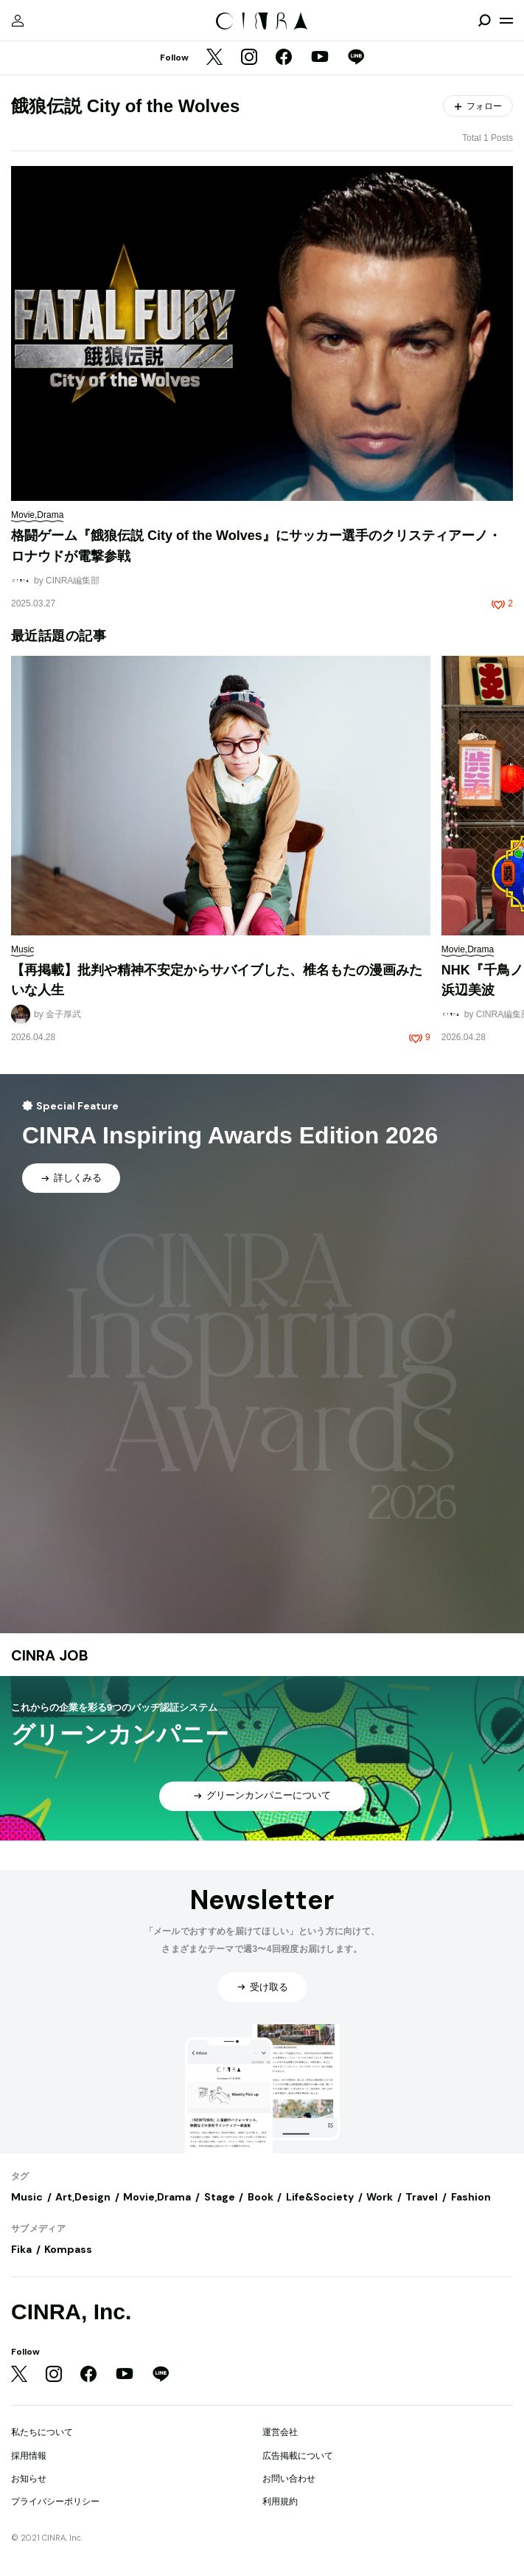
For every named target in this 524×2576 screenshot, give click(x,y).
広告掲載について (297, 2456)
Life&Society (320, 2197)
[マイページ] (18, 21)
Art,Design (83, 2197)
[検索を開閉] (484, 21)
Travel (421, 2197)
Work (379, 2197)
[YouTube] (319, 58)
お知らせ (28, 2478)
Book (260, 2197)
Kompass (68, 2249)
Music (27, 2197)
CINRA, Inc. (71, 2311)
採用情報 (28, 2456)
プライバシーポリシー (55, 2501)
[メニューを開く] (506, 21)
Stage (219, 2197)
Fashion (471, 2197)
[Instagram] (249, 58)
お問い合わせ (288, 2478)
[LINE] (356, 58)
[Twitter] (214, 58)
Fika (21, 2249)
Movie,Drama (157, 2197)
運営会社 (280, 2432)
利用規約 (280, 2501)
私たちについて (42, 2432)
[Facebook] (284, 58)
